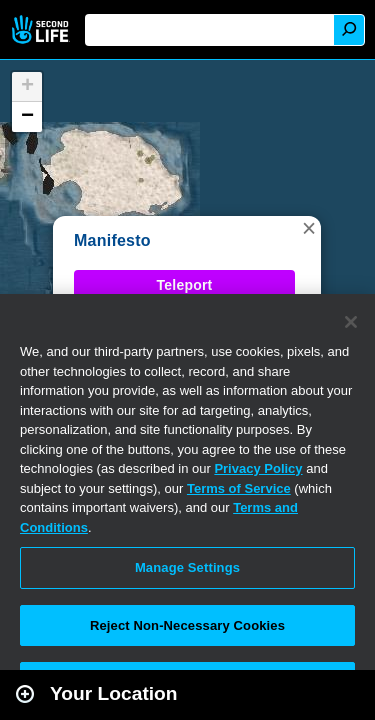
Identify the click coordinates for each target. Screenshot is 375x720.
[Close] (351, 322)
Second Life (42, 29)
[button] (309, 228)
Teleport (185, 285)
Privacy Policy (258, 468)
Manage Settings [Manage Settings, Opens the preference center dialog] (187, 567)
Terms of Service (239, 488)
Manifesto (112, 240)
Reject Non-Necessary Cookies (187, 625)
